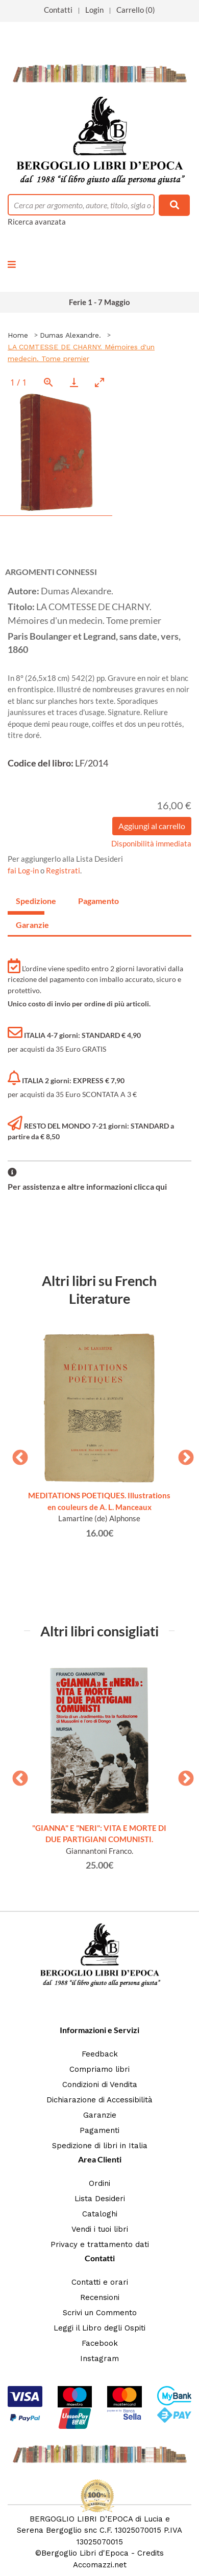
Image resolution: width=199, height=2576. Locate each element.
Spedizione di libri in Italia (99, 2145)
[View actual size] (48, 382)
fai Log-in (24, 870)
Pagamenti (99, 2130)
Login (94, 9)
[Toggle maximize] (99, 382)
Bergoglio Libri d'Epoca (85, 2553)
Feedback (100, 2054)
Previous (16, 1454)
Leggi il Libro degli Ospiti (99, 2328)
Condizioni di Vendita (99, 2084)
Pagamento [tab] (92, 901)
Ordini (99, 2183)
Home (18, 335)
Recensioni (99, 2297)
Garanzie (99, 2115)
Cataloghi (99, 2213)
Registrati (63, 870)
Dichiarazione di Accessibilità (99, 2099)
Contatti (58, 9)
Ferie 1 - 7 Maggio (99, 302)
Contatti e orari (99, 2282)
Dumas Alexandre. (70, 335)
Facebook (100, 2343)
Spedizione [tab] (30, 901)
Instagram (99, 2358)
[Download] (74, 382)
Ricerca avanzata (37, 221)
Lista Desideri (99, 2198)
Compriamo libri (99, 2069)
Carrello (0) (135, 9)
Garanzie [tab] (30, 924)
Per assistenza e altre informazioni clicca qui (87, 1186)
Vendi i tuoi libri (99, 2229)
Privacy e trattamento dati (100, 2244)
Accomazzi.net (100, 2564)
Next (182, 1454)
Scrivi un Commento (100, 2312)
